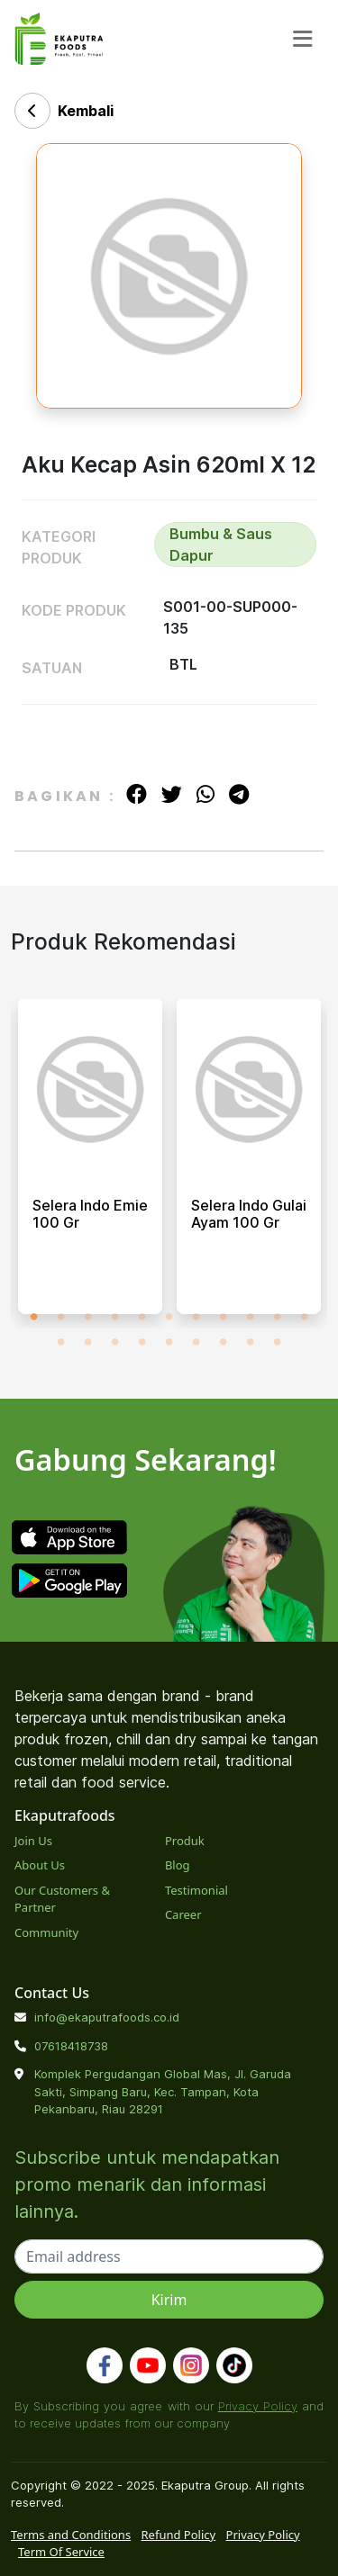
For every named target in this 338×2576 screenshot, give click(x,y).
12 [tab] (61, 1342)
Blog (177, 1865)
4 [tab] (115, 1317)
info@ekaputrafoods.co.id (106, 2017)
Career (183, 1914)
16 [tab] (169, 1342)
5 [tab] (142, 1317)
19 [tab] (251, 1342)
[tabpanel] (90, 1164)
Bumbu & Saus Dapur (220, 544)
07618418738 (71, 2046)
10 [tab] (278, 1317)
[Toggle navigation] (303, 39)
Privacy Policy (257, 2406)
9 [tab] (251, 1317)
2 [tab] (61, 1317)
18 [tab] (224, 1342)
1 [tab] (34, 1317)
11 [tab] (305, 1317)
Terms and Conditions (71, 2534)
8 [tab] (224, 1317)
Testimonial (196, 1890)
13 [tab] (88, 1342)
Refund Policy (179, 2534)
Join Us (33, 1841)
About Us (39, 1865)
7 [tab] (196, 1317)
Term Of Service (61, 2552)
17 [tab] (196, 1342)
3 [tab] (88, 1317)
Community (46, 1932)
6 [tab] (169, 1317)
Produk (185, 1841)
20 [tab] (278, 1342)
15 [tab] (142, 1342)
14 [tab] (115, 1342)
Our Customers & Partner (62, 1899)
